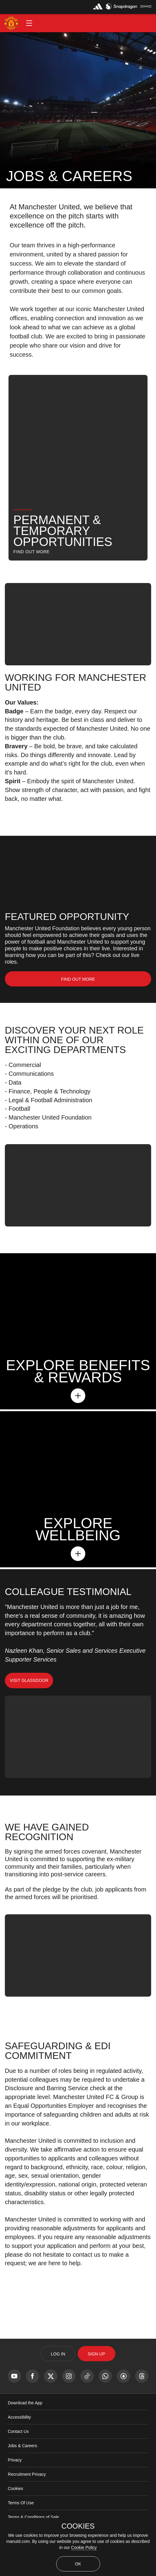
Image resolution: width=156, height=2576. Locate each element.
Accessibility (19, 2417)
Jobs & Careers (22, 2445)
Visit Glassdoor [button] (29, 1680)
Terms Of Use (21, 2502)
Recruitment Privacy (27, 2474)
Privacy (15, 2460)
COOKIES (77, 2526)
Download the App (25, 2402)
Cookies (15, 2488)
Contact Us (18, 2431)
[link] (78, 979)
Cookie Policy (84, 2547)
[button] (29, 23)
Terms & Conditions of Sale (33, 2517)
